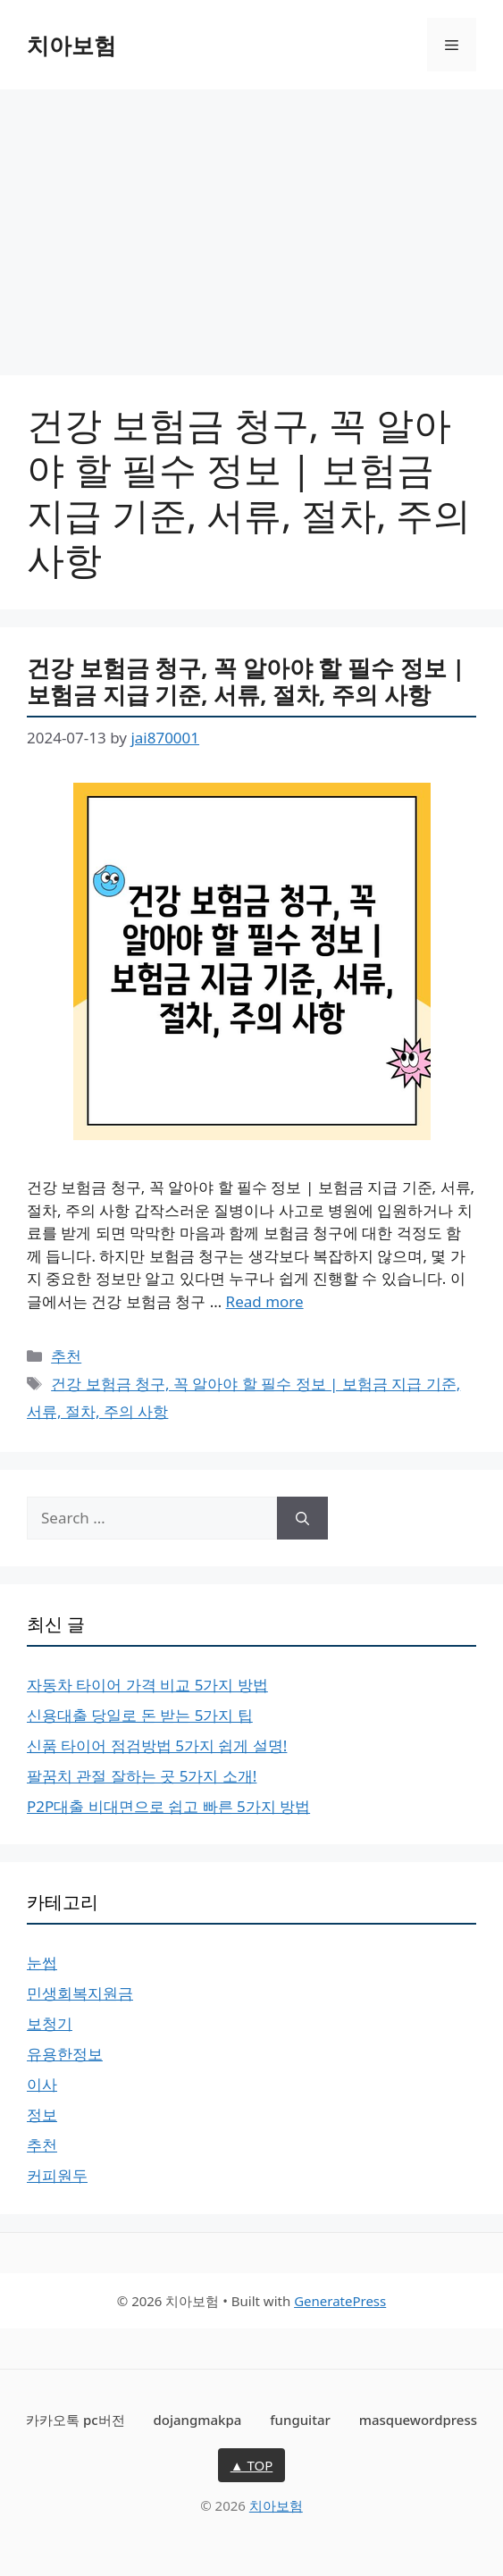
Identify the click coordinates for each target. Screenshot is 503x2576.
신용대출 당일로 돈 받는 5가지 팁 (140, 1715)
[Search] (302, 1518)
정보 (42, 2114)
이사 (42, 2084)
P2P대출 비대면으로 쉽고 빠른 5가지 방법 (168, 1806)
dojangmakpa (197, 2420)
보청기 (49, 2023)
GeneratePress (340, 2301)
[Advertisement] (251, 223)
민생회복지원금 (80, 1993)
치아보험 (71, 44)
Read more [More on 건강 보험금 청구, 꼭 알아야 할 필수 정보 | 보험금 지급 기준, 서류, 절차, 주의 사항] (265, 1301)
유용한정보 (65, 2053)
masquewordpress (418, 2420)
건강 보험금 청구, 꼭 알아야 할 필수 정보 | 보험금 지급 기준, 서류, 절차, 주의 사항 (246, 681)
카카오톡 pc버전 (75, 2420)
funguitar (300, 2420)
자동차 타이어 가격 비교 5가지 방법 (147, 1684)
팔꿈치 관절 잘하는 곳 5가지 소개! (141, 1776)
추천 (66, 1356)
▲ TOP (252, 2465)
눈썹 (42, 1962)
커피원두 (57, 2175)
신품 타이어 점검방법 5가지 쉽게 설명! (157, 1745)
